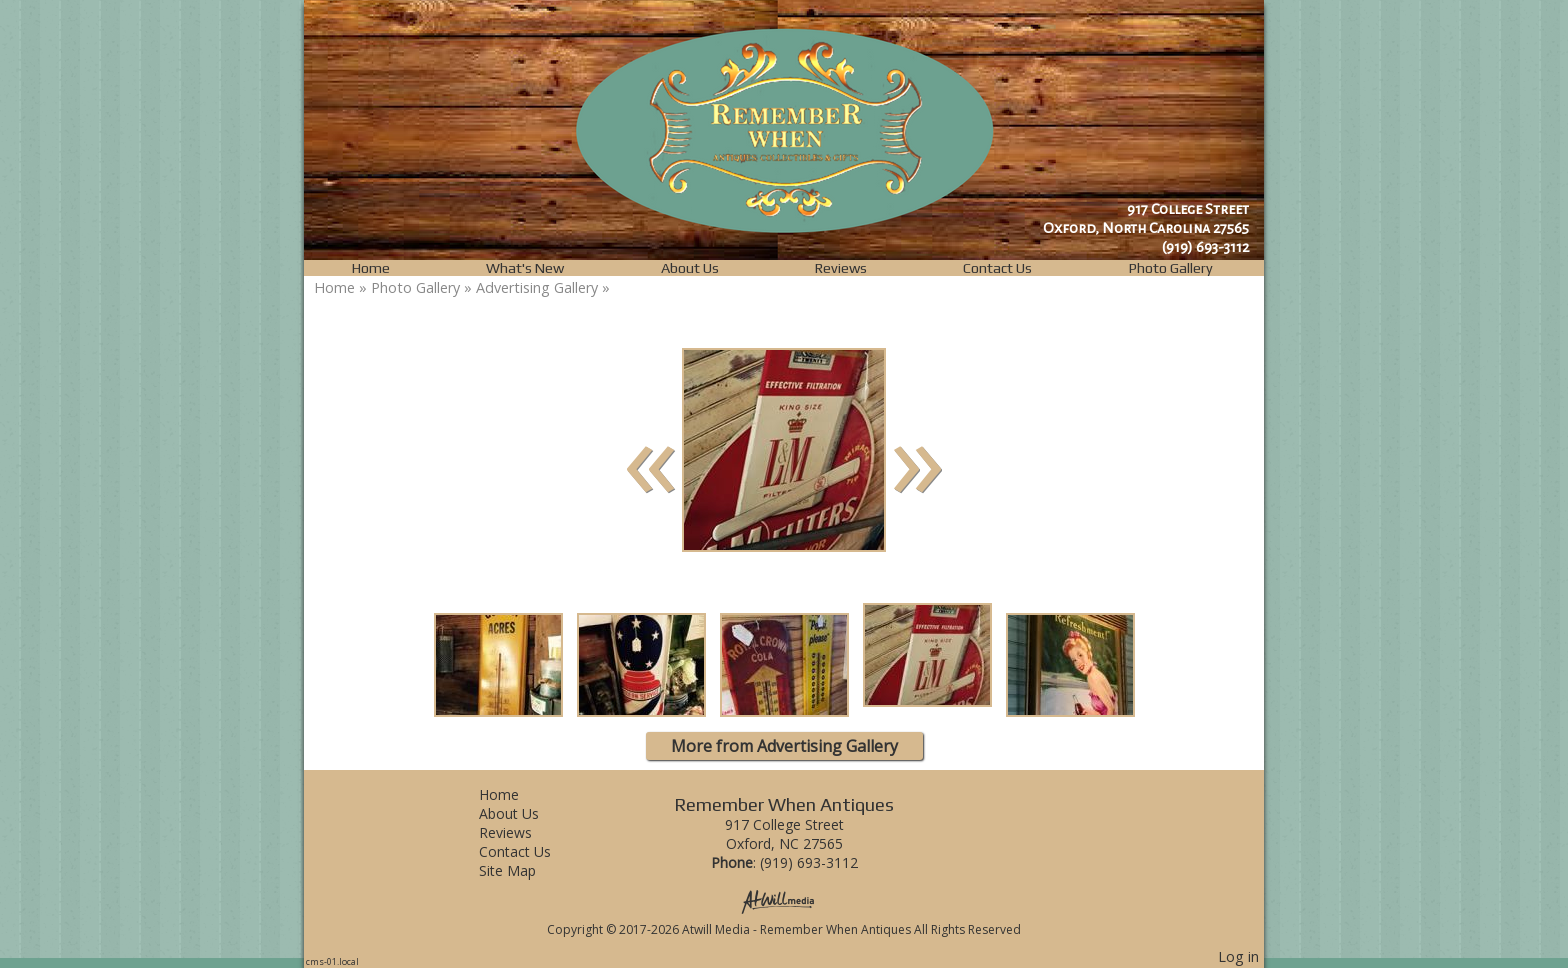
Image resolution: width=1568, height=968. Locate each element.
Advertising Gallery (537, 287)
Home (371, 268)
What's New (525, 268)
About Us (690, 268)
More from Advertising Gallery (784, 746)
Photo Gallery (1171, 268)
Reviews (841, 268)
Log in (1238, 956)
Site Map (522, 870)
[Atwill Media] (784, 900)
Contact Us (997, 268)
